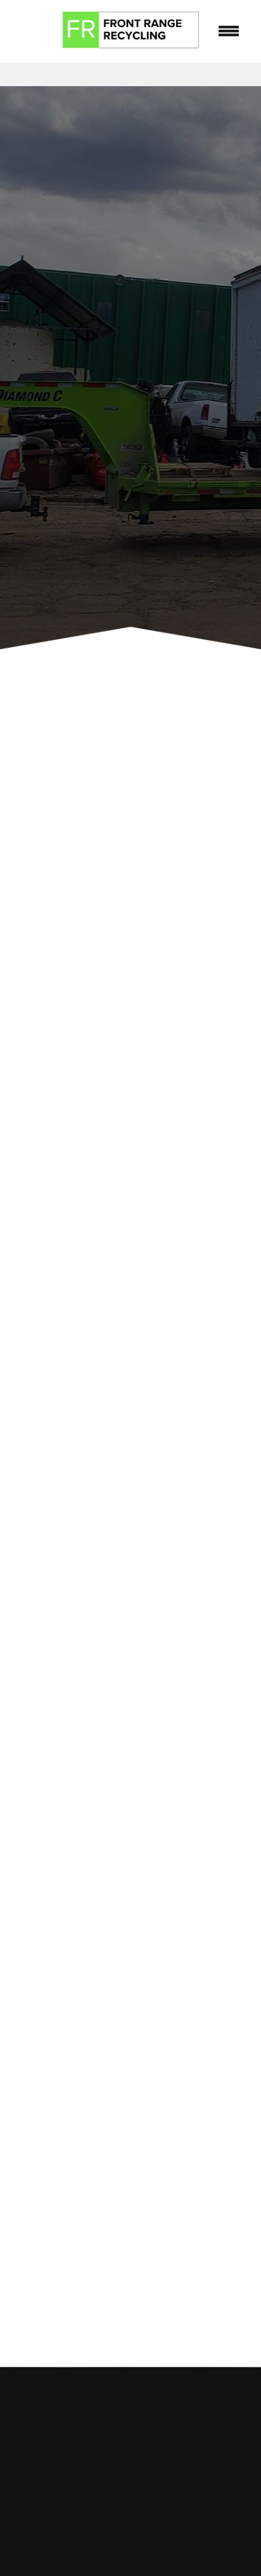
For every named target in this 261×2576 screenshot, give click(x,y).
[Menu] (229, 31)
